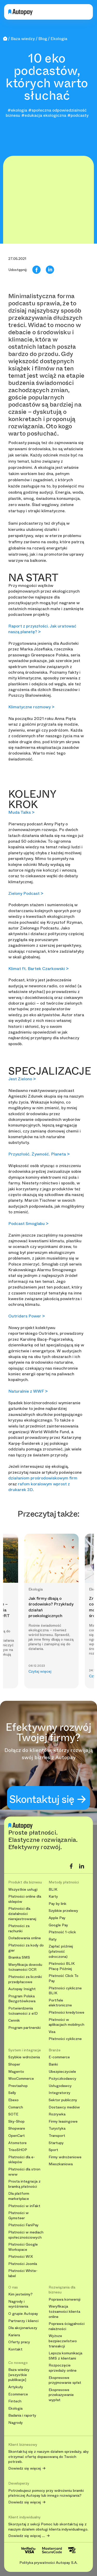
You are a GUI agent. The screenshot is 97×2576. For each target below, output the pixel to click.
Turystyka (57, 2128)
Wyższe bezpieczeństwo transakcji (63, 2340)
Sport (53, 2149)
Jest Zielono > (22, 1079)
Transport (57, 2135)
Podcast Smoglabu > (28, 1224)
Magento (16, 2071)
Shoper (14, 2064)
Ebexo (13, 2100)
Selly (12, 2092)
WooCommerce (21, 2078)
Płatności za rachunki (18, 1928)
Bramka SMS (19, 1957)
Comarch (15, 2107)
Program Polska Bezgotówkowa (21, 1999)
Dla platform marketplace (18, 2196)
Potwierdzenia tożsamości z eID (23, 2011)
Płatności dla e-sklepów (21, 2160)
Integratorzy (59, 2092)
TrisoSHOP (17, 2149)
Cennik (14, 2020)
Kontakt (15, 2349)
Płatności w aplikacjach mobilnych (66, 2022)
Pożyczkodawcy (62, 2078)
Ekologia (15, 2408)
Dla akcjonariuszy (22, 2327)
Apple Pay (57, 1917)
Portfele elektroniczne (60, 2003)
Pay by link (57, 1903)
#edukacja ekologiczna (43, 115)
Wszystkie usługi (23, 1889)
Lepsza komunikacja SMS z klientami (65, 2356)
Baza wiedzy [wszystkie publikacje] (18, 2374)
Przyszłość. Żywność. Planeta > (39, 1154)
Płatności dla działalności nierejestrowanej (22, 1913)
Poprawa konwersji (64, 2299)
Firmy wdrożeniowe (65, 2157)
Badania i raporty (22, 2415)
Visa (52, 2031)
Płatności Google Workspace (23, 2247)
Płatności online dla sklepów (24, 1899)
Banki (53, 2064)
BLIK (53, 1889)
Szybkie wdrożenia (24, 2057)
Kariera (14, 2335)
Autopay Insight (22, 1989)
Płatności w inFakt (24, 2205)
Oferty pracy (19, 2342)
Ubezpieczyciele (62, 2071)
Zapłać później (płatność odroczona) (61, 1951)
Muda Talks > (21, 812)
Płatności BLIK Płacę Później (62, 1966)
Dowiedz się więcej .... (26, 2536)
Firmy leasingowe (63, 2121)
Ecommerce (18, 2394)
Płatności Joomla (22, 2263)
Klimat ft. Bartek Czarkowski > (38, 969)
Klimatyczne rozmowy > (31, 707)
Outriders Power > (26, 1316)
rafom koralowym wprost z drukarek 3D (39, 1487)
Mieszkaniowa (61, 2164)
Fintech (14, 2401)
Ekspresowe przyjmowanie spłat (65, 2380)
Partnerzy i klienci (23, 2320)
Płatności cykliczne (65, 2038)
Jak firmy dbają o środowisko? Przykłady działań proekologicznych (50, 1607)
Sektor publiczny (63, 2100)
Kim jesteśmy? (20, 2294)
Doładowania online (24, 1938)
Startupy (56, 2142)
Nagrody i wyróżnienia (18, 2304)
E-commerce (59, 2057)
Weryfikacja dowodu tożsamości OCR (25, 1967)
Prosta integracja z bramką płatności (24, 2184)
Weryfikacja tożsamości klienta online (64, 2311)
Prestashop (18, 2085)
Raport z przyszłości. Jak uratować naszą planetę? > (42, 629)
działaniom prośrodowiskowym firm (42, 1478)
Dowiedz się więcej (24, 2468)
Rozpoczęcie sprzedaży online (63, 2368)
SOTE (13, 2114)
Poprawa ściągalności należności (67, 2326)
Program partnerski (24, 2027)
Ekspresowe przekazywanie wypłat (61, 2394)
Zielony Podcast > (25, 893)
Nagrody (15, 2422)
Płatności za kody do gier (26, 1948)
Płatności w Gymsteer (18, 2215)
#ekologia (17, 110)
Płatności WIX (20, 2256)
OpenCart (16, 2135)
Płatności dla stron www (24, 2172)
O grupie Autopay (23, 2313)
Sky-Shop (16, 2121)
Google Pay (58, 1925)
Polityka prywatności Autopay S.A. (48, 2562)
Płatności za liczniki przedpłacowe (25, 1979)
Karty (53, 1896)
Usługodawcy (60, 2085)
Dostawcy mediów (64, 2107)
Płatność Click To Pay (63, 1978)
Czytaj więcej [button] (39, 1671)
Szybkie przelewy (63, 1910)
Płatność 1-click (62, 1932)
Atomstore (17, 2142)
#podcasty (77, 115)
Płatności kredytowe (66, 2012)
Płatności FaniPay (23, 2225)
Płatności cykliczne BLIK (65, 1991)
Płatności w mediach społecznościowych (25, 2235)
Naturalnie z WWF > (28, 1391)
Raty (53, 1939)
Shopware (16, 2128)
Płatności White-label (23, 2273)
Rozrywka (57, 2114)
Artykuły (15, 2387)
